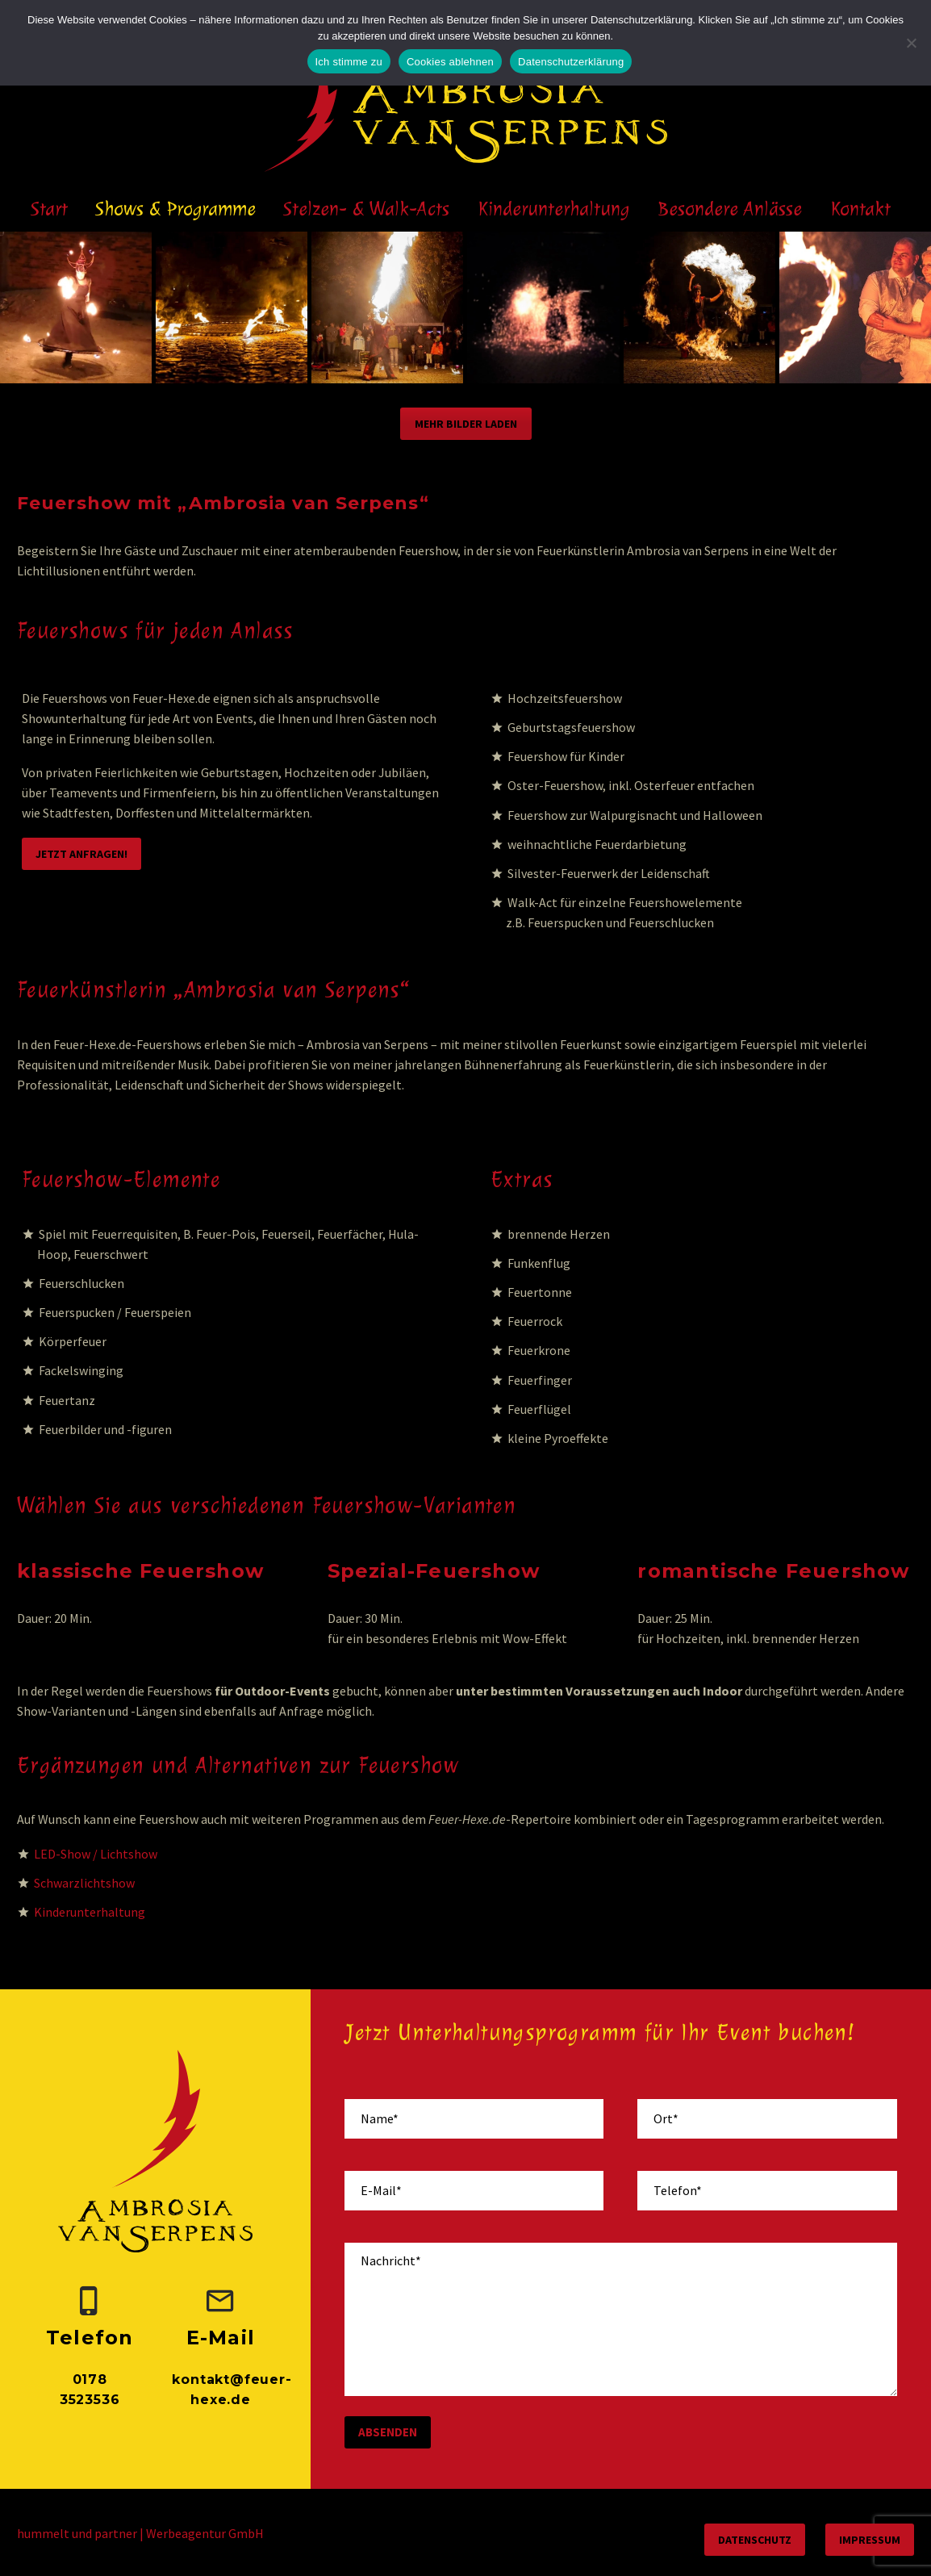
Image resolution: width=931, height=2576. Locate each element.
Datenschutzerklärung (571, 62)
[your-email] (474, 2190)
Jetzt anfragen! (81, 854)
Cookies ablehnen (450, 62)
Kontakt (861, 209)
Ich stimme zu (348, 62)
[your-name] (474, 2119)
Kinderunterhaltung (553, 209)
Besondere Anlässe (730, 209)
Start (49, 209)
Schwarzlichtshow (84, 1883)
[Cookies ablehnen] (911, 43)
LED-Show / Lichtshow (95, 1854)
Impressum (869, 2539)
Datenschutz (754, 2539)
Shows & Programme (175, 209)
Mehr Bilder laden (466, 423)
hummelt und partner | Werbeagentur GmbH (140, 2533)
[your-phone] (767, 2190)
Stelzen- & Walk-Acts (366, 209)
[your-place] (767, 2119)
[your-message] (620, 2319)
